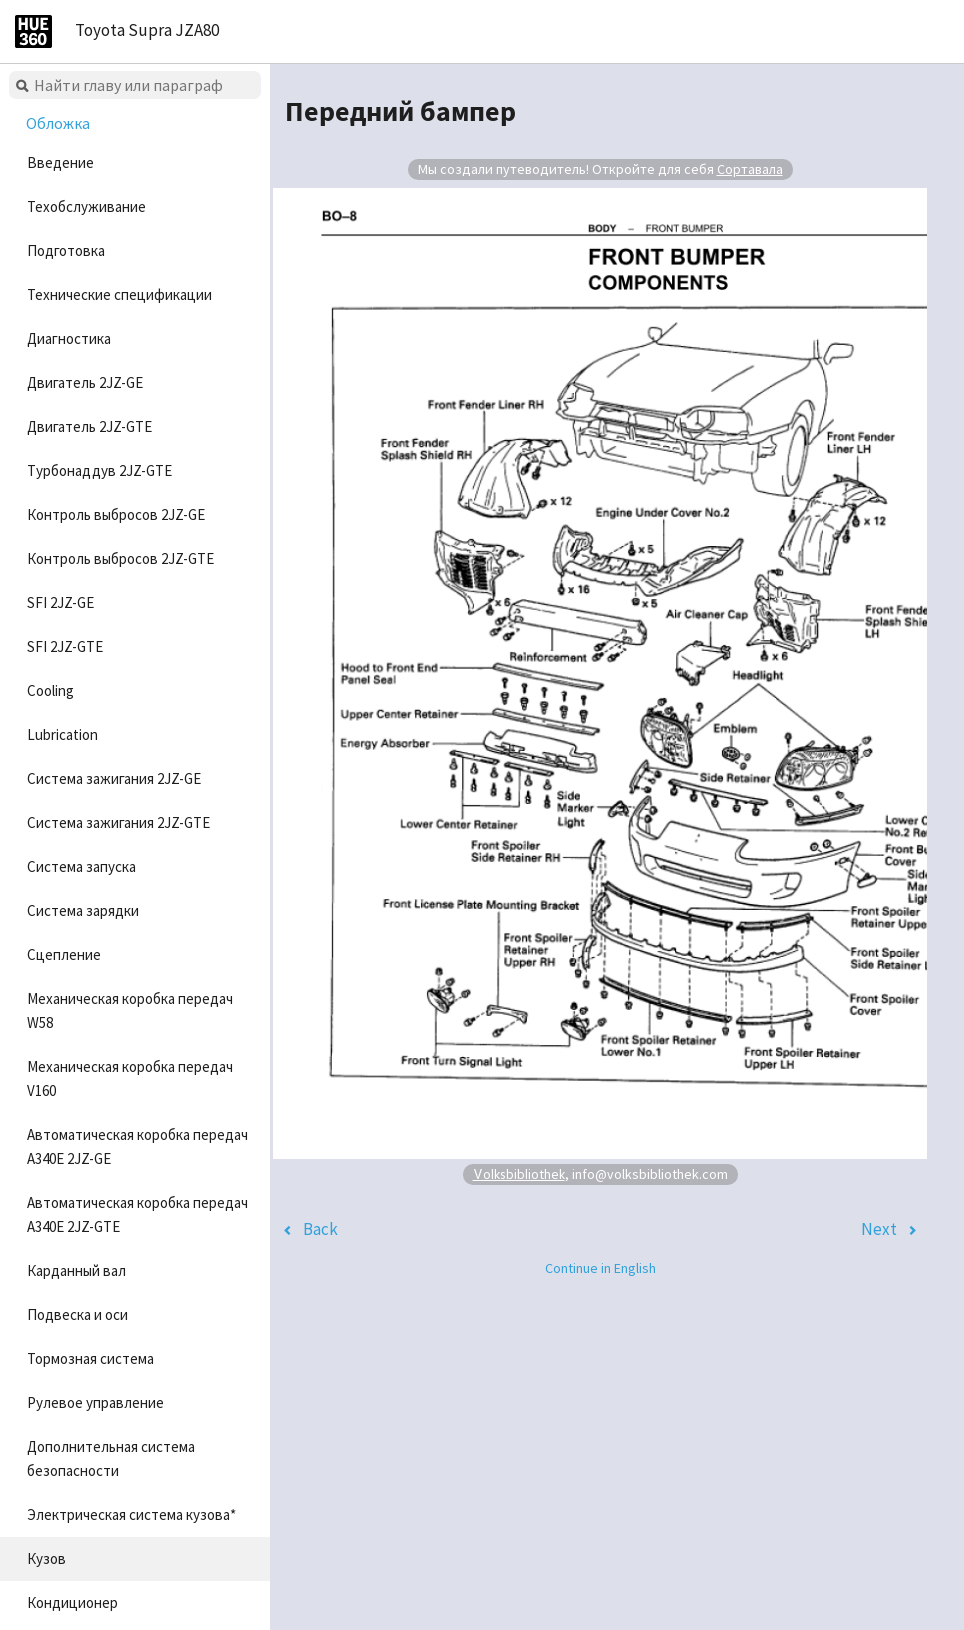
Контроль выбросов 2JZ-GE (116, 514)
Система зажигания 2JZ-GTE (118, 822)
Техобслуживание (86, 206)
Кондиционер (72, 1602)
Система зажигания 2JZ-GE (114, 778)
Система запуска (81, 866)
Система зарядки (83, 910)
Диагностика (69, 338)
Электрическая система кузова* (131, 1514)
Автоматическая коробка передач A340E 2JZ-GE (137, 1146)
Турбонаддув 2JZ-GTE (99, 470)
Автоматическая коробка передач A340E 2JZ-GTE (137, 1214)
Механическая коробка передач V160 (130, 1078)
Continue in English (600, 1268)
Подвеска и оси (77, 1314)
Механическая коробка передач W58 (130, 1010)
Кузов (46, 1558)
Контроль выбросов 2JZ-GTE (120, 558)
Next (879, 1229)
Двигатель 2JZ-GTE (89, 426)
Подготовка (66, 250)
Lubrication (62, 734)
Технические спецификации (119, 294)
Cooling (50, 690)
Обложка (58, 123)
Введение (60, 162)
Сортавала (750, 169)
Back (320, 1229)
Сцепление (64, 954)
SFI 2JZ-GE (60, 602)
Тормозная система (90, 1358)
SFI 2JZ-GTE (65, 646)
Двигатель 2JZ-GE (85, 382)
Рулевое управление (95, 1402)
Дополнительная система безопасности (111, 1458)
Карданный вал (76, 1270)
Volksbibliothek (519, 1173)
